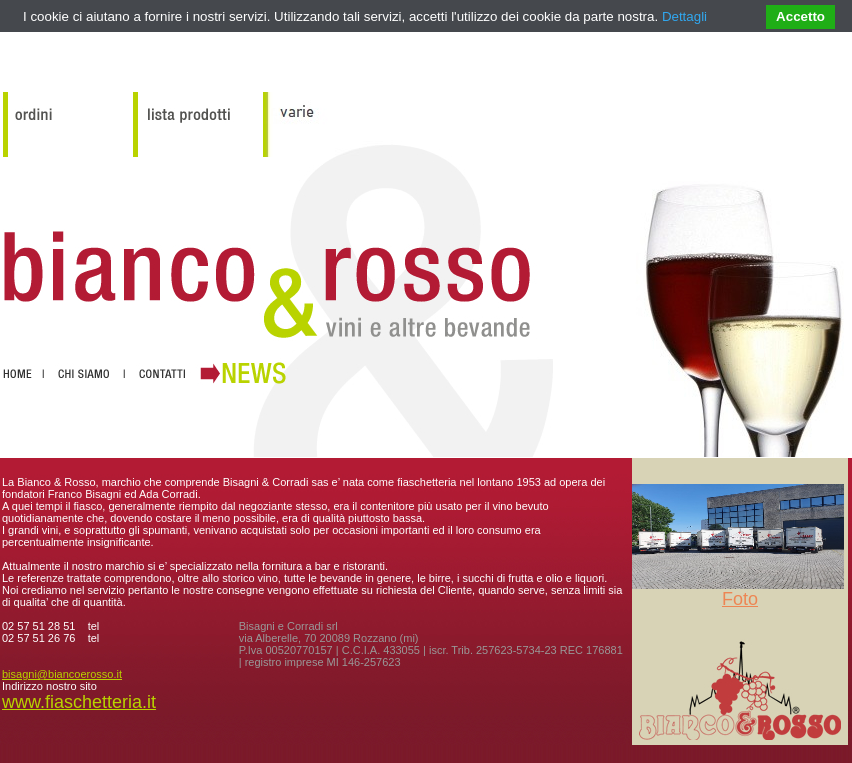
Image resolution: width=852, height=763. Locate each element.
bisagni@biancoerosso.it (62, 674)
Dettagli (684, 16)
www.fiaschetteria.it (79, 702)
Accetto (800, 16)
